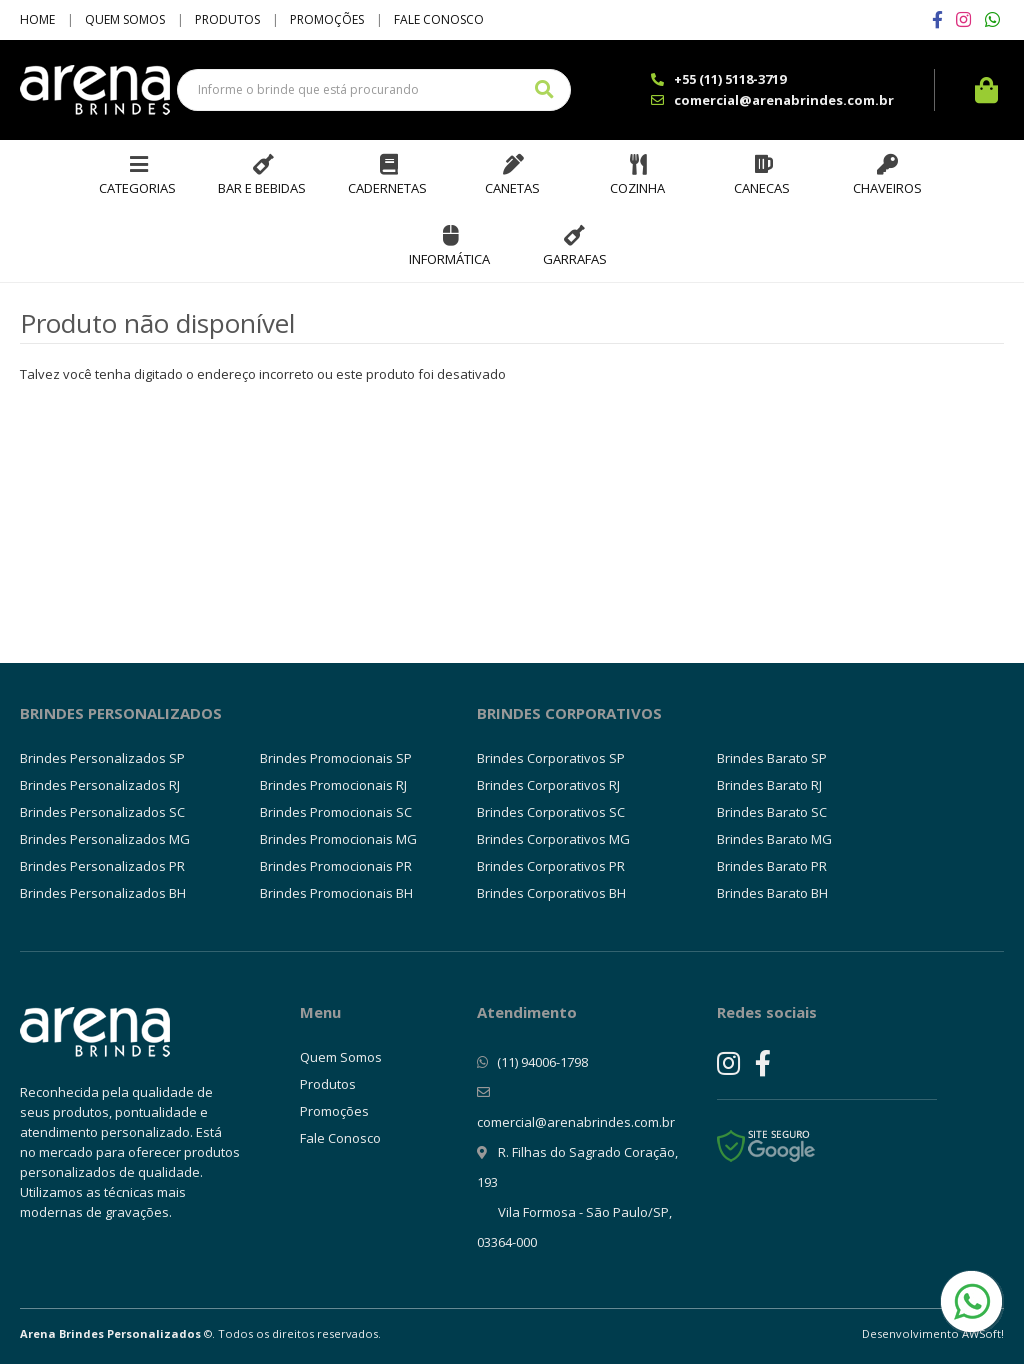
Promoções (327, 19)
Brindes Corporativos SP (551, 758)
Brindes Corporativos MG (553, 839)
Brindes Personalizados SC (102, 812)
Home (37, 19)
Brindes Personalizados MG (105, 839)
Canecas (762, 188)
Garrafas (575, 259)
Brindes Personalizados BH (103, 893)
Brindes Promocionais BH (336, 893)
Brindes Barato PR (772, 866)
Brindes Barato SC (772, 812)
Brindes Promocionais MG (338, 839)
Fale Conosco (439, 19)
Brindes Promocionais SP (336, 758)
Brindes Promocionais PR (336, 866)
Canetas (512, 188)
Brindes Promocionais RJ (333, 785)
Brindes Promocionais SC (336, 812)
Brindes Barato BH (772, 893)
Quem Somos (125, 19)
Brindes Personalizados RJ (100, 785)
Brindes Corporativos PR (551, 866)
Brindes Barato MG (774, 839)
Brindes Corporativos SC (551, 812)
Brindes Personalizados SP (102, 758)
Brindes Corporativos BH (551, 893)
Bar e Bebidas (262, 188)
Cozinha (637, 188)
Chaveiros (887, 188)
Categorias (137, 188)
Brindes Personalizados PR (102, 866)
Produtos (227, 19)
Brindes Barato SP (772, 758)
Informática (449, 259)
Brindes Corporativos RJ (548, 785)
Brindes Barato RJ (769, 785)
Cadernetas (387, 188)
